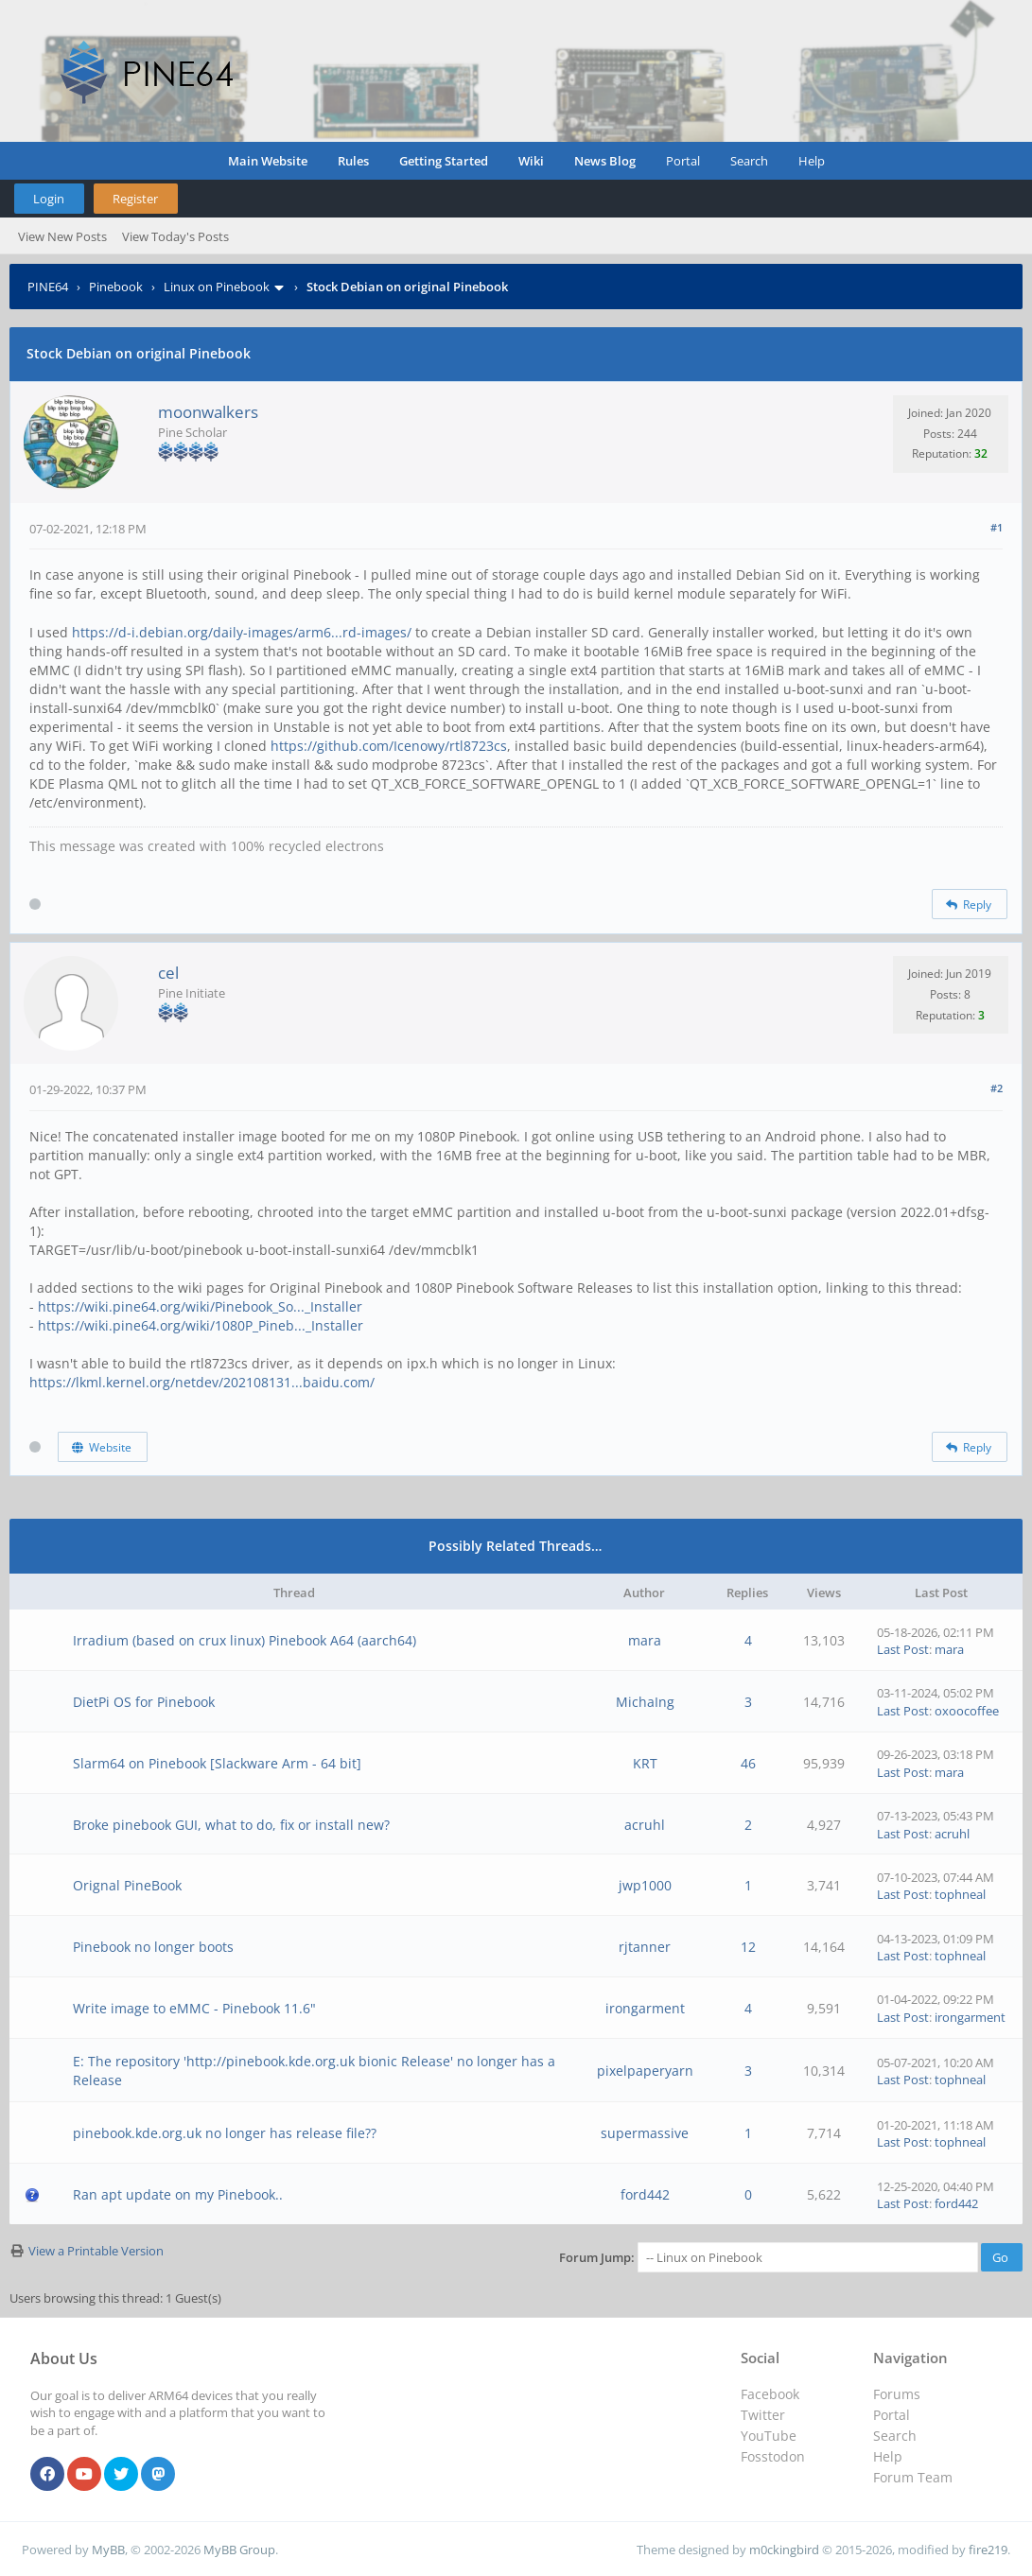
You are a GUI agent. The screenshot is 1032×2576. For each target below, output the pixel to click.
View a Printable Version (96, 2250)
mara (644, 1640)
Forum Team (913, 2477)
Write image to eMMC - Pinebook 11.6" (194, 2008)
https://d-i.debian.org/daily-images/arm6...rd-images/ (241, 632)
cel (168, 972)
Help (811, 160)
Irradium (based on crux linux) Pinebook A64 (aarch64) (244, 1640)
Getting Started (443, 160)
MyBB (108, 2549)
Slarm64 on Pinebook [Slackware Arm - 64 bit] (217, 1763)
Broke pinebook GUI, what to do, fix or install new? (231, 1825)
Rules (353, 160)
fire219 (988, 2549)
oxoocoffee (967, 1710)
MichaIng (645, 1702)
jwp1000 (645, 1885)
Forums (896, 2394)
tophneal (960, 1894)
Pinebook (116, 286)
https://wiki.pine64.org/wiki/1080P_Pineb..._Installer (200, 1325)
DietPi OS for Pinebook (144, 1702)
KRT (645, 1763)
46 (748, 1763)
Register (135, 198)
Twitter (763, 2415)
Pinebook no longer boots (153, 1947)
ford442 (645, 2194)
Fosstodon (773, 2456)
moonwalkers (208, 412)
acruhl (644, 1825)
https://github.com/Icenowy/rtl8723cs (389, 746)
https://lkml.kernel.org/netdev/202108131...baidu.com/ (202, 1382)
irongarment (645, 2008)
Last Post (903, 1649)
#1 (996, 527)
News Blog (605, 160)
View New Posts (62, 236)
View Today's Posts (175, 236)
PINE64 (47, 286)
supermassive (645, 2133)
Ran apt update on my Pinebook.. (178, 2194)
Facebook (770, 2394)
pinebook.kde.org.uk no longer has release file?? (224, 2133)
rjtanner (645, 1947)
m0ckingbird (784, 2549)
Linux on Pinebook (217, 286)
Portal (683, 160)
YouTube (768, 2436)
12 (748, 1947)
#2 (996, 1088)
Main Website (267, 160)
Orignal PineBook (127, 1885)
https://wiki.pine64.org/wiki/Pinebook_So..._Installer (200, 1306)
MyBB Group (239, 2549)
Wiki (531, 160)
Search (749, 160)
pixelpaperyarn (645, 2071)
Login (48, 198)
